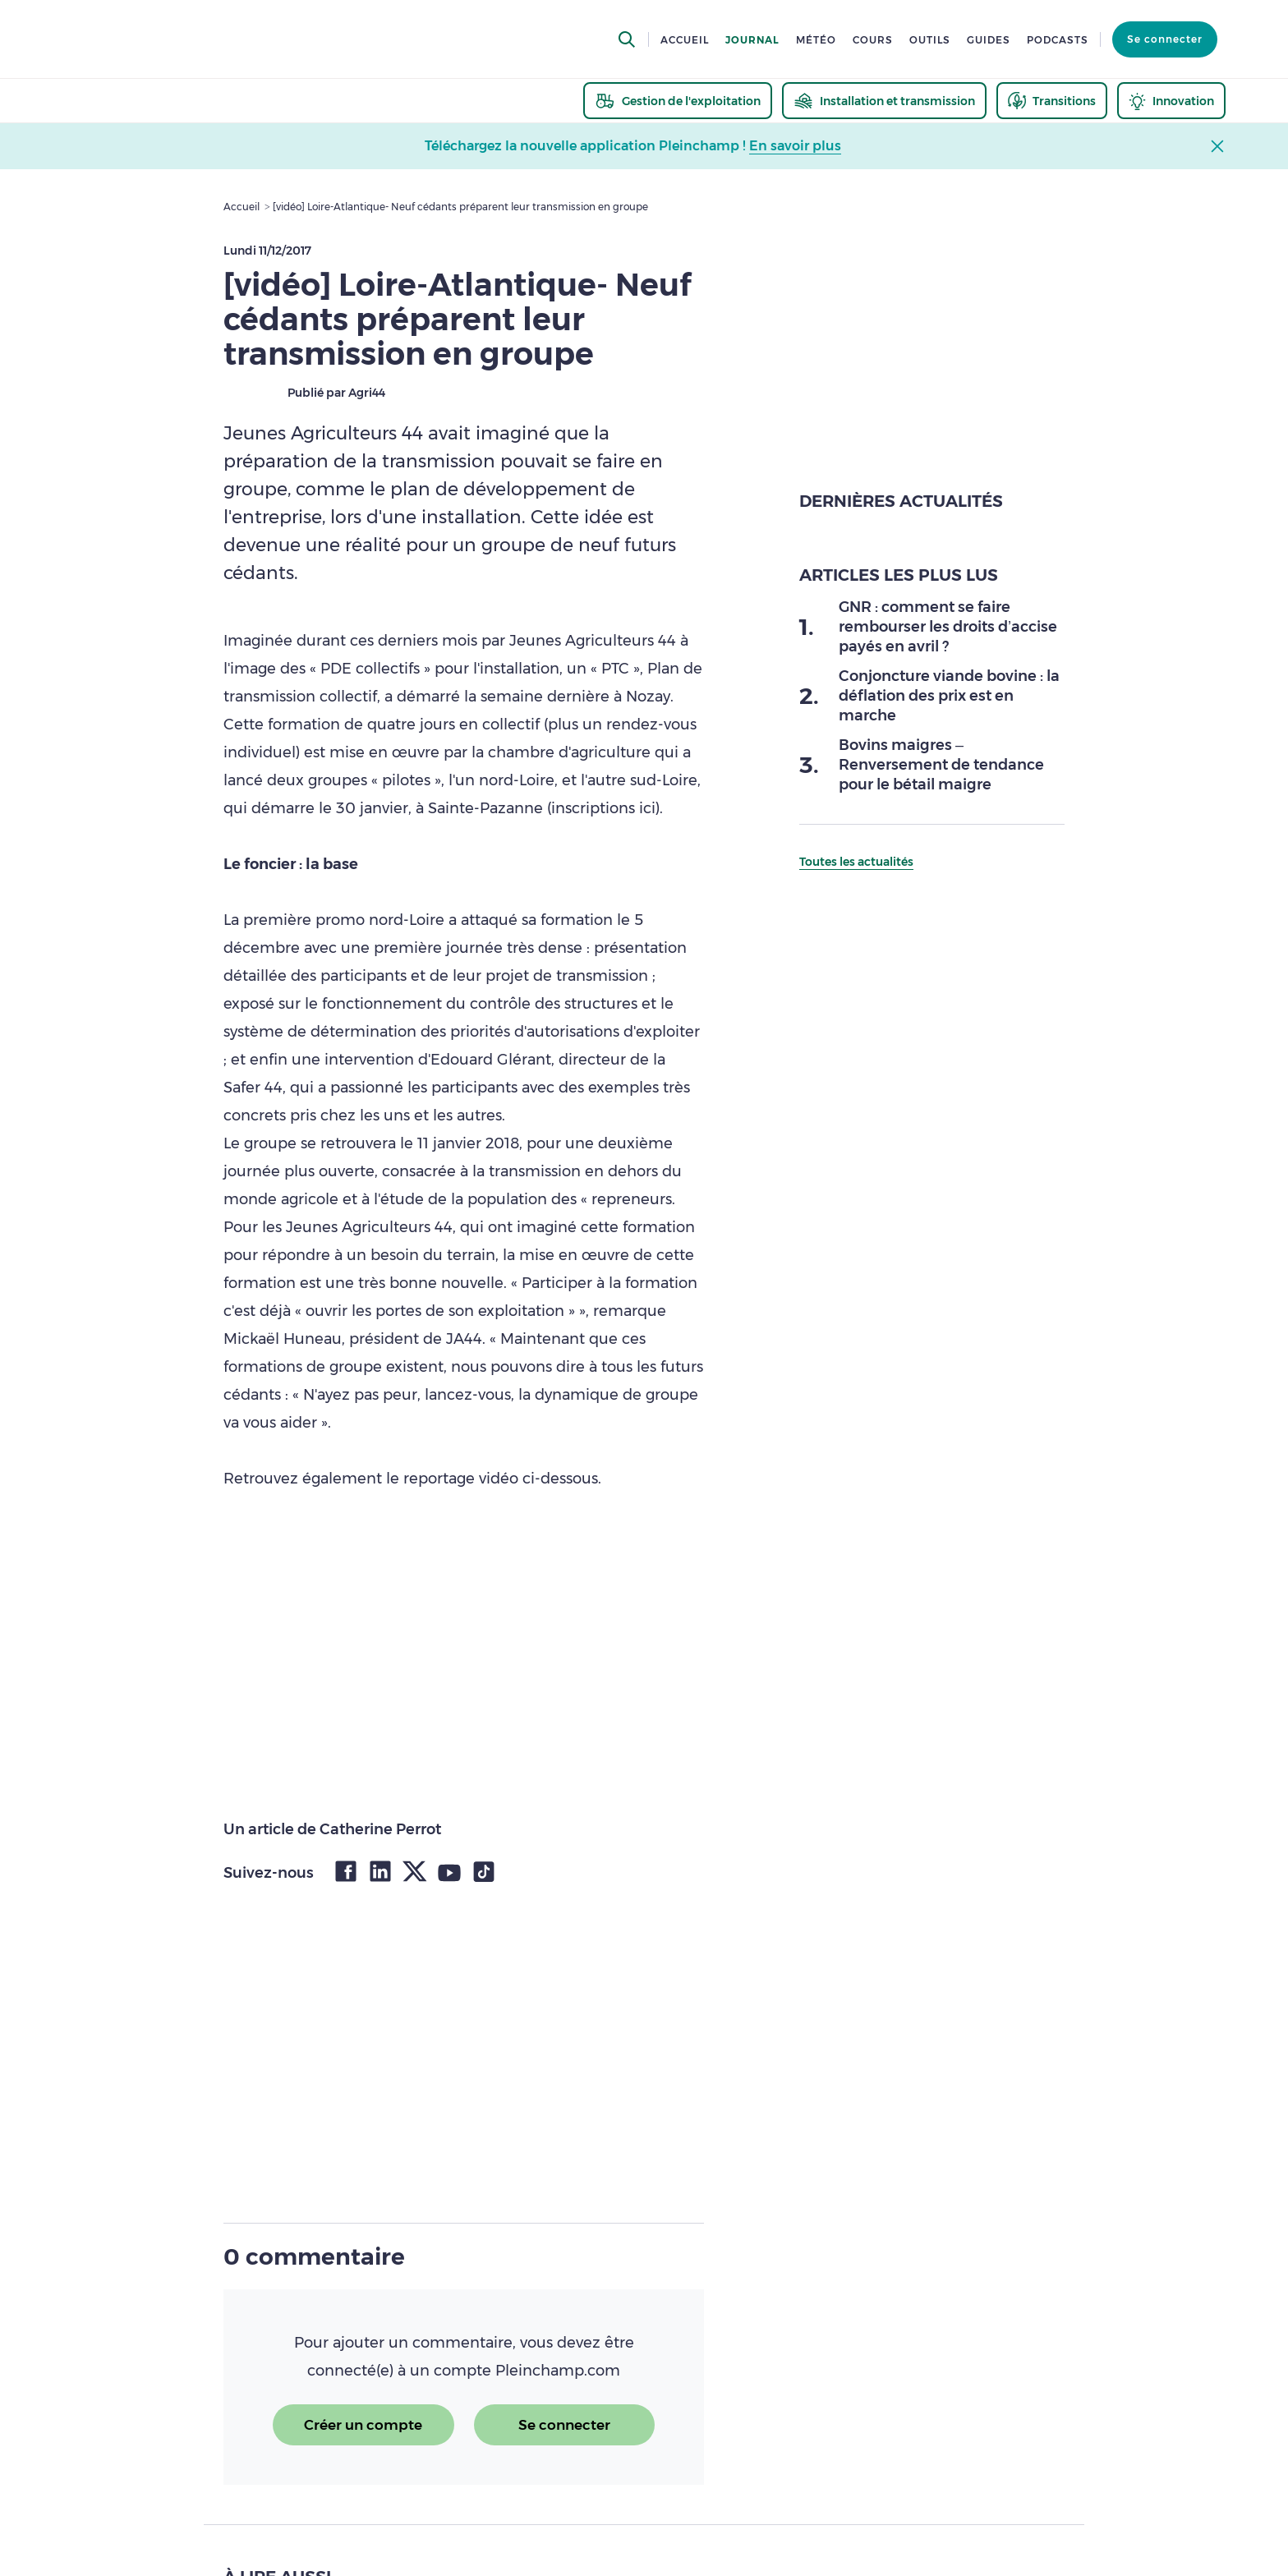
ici (647, 808)
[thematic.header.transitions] (1051, 100)
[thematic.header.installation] (884, 100)
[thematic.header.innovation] (1171, 100)
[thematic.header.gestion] (677, 100)
